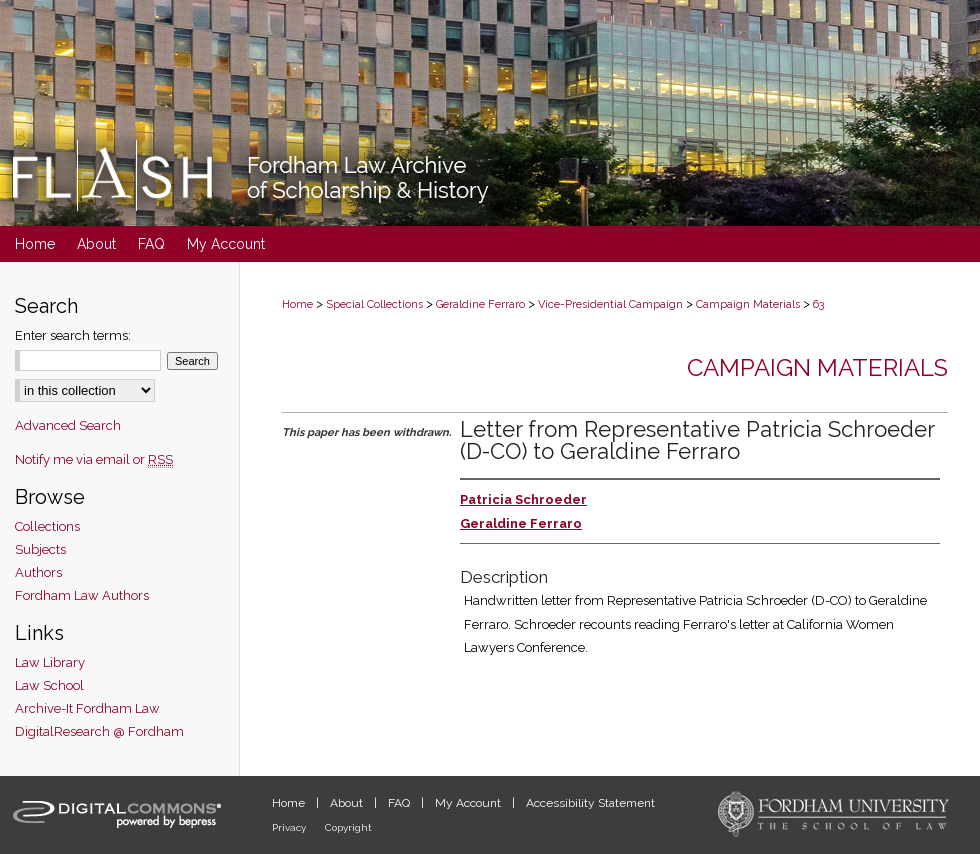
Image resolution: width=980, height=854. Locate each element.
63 (818, 304)
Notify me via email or (94, 459)
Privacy (290, 827)
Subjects (40, 549)
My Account (469, 803)
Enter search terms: (73, 335)
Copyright (348, 827)
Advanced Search (68, 425)
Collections (47, 526)
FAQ (400, 803)
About (348, 803)
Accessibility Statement (590, 803)
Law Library (50, 662)
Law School (49, 685)
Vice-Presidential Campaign (610, 304)
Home (297, 304)
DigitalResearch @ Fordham (99, 731)
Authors (38, 572)
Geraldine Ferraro (480, 304)
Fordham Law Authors (82, 595)
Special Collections (374, 304)
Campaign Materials (748, 304)
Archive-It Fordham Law (87, 708)
